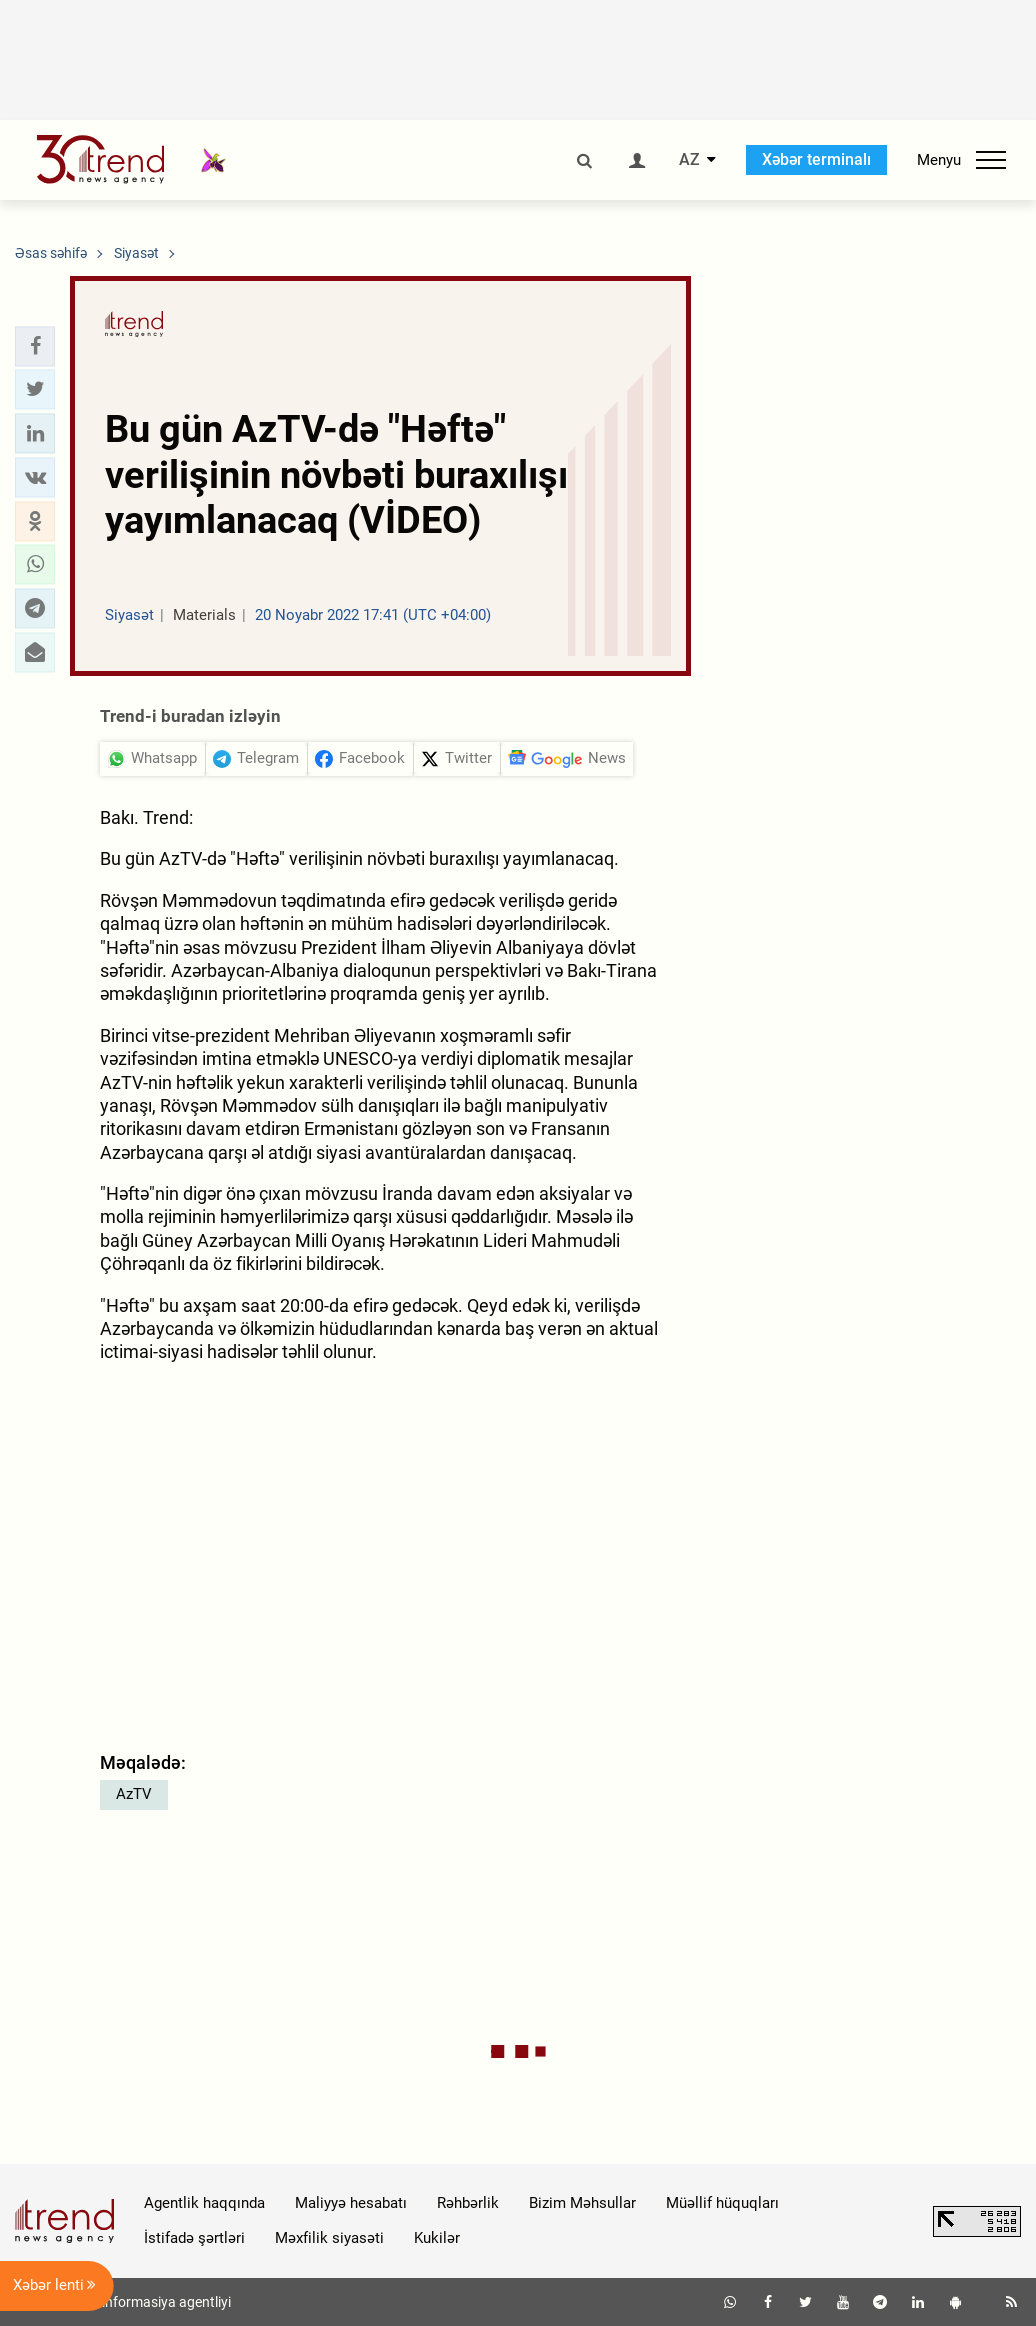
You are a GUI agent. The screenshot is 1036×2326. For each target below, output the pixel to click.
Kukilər (437, 2238)
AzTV (134, 1794)
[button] (35, 346)
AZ (689, 160)
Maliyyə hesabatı (351, 2203)
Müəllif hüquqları (722, 2203)
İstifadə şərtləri (194, 2238)
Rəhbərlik (468, 2203)
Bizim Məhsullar (582, 2203)
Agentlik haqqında (204, 2203)
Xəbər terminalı (816, 159)
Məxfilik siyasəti (329, 2238)
